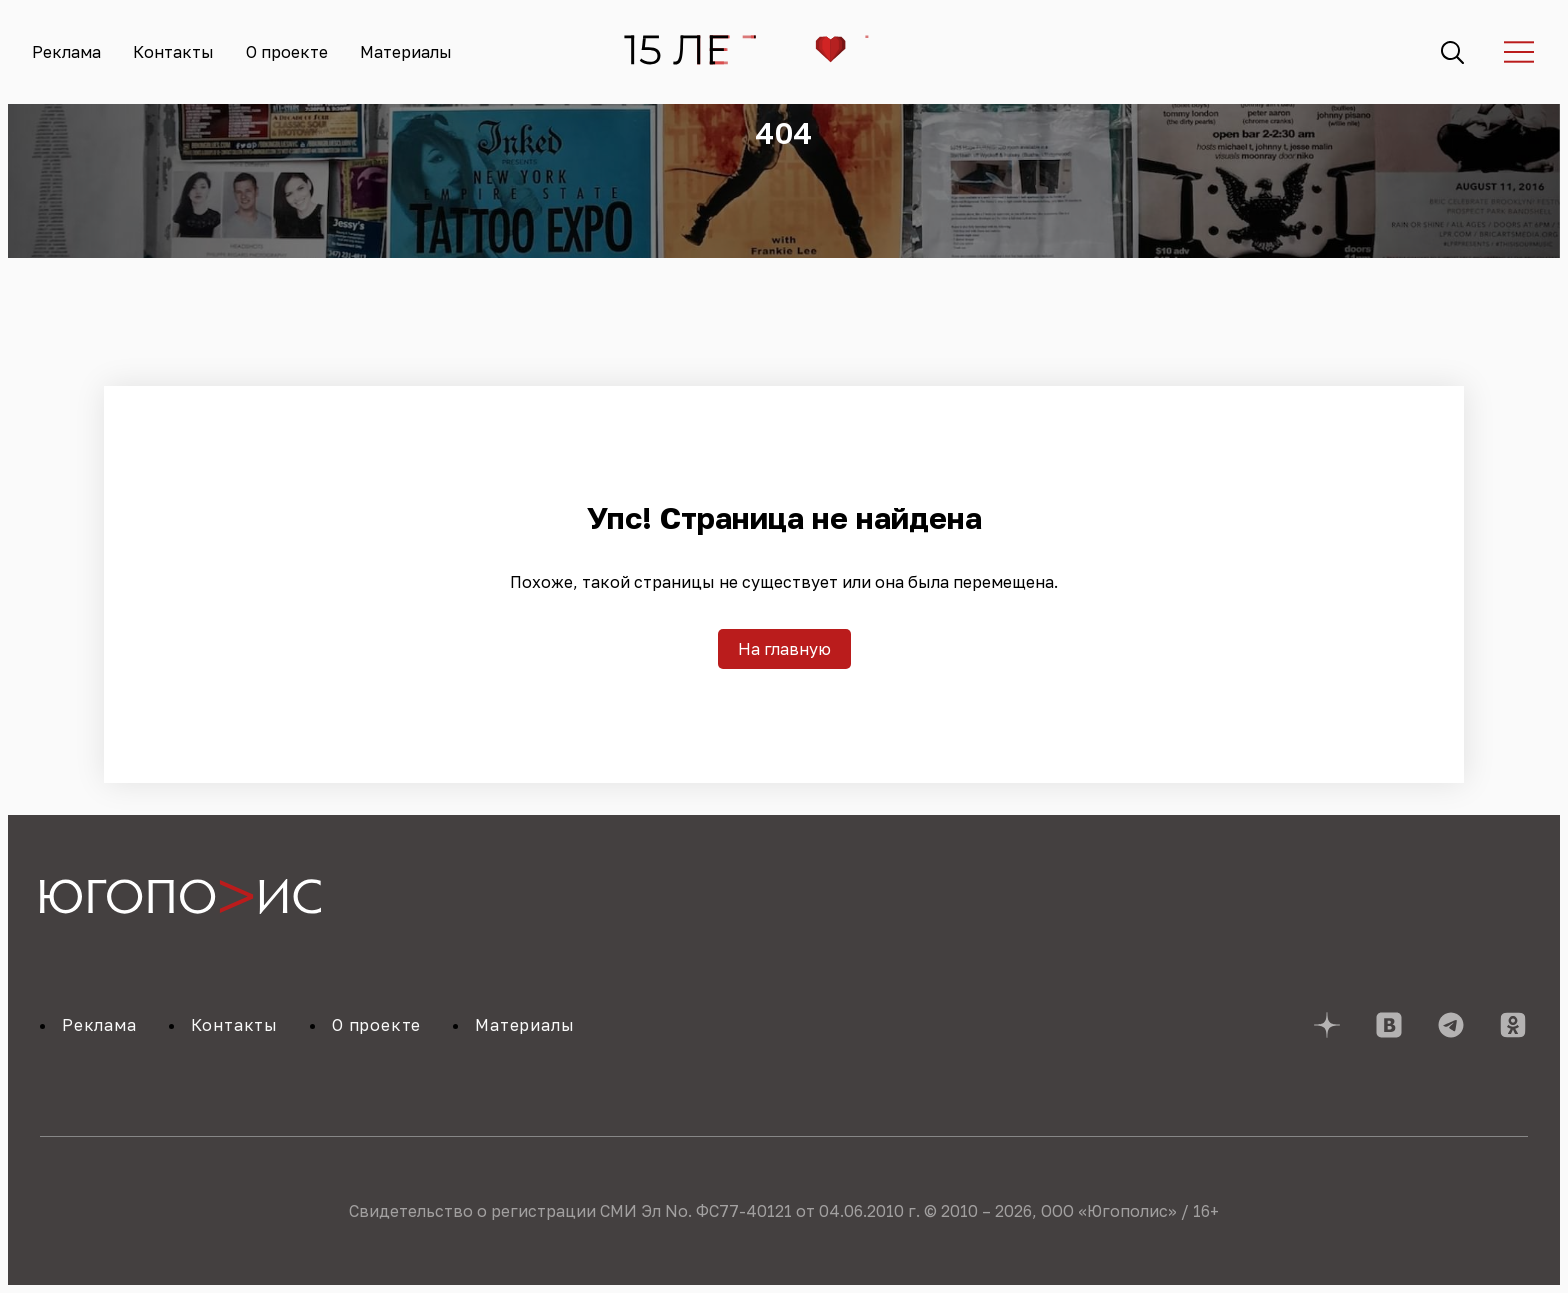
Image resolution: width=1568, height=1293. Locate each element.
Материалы (406, 52)
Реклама (66, 52)
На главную (784, 649)
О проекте (287, 52)
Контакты (173, 52)
